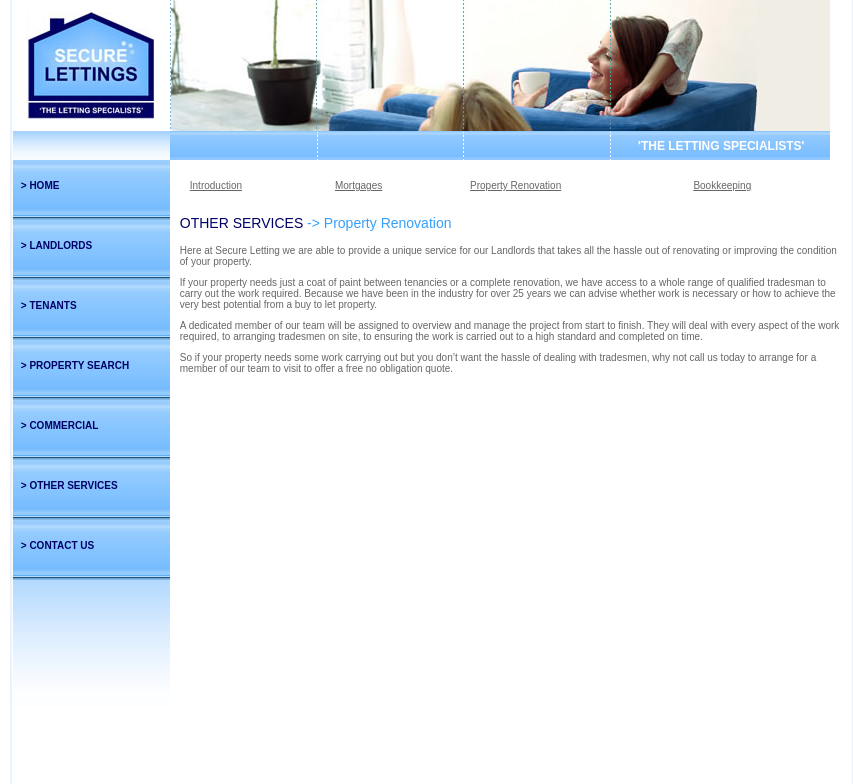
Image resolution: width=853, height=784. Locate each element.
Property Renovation (515, 185)
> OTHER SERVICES (69, 485)
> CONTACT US (57, 545)
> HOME (40, 185)
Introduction (216, 185)
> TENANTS (49, 305)
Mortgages (358, 185)
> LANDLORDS (56, 245)
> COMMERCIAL (60, 425)
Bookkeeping (722, 185)
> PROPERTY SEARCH (75, 365)
